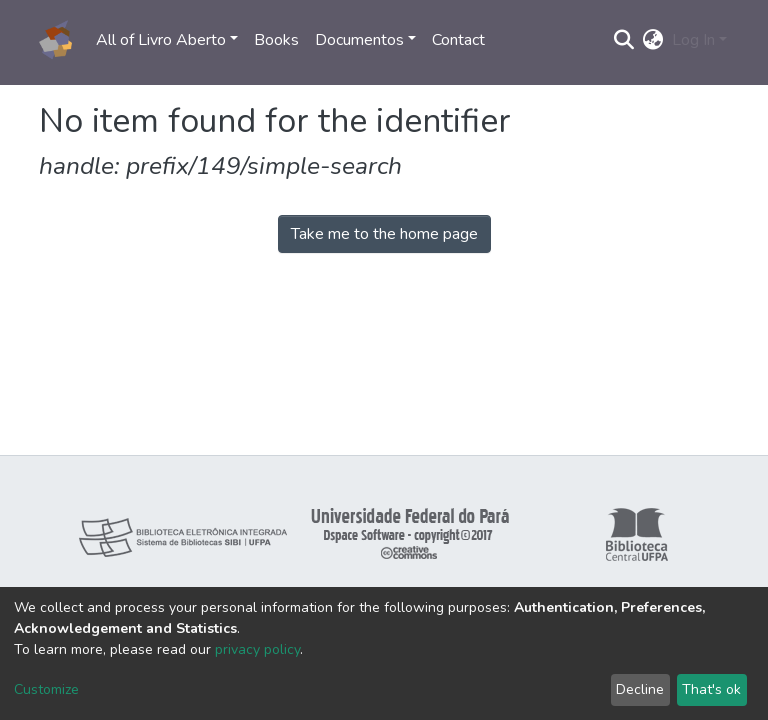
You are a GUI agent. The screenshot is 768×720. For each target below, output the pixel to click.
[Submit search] (624, 40)
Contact (458, 40)
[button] (653, 40)
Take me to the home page (384, 234)
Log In (693, 40)
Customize (46, 689)
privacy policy (257, 649)
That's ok (711, 689)
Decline (640, 689)
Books (276, 40)
